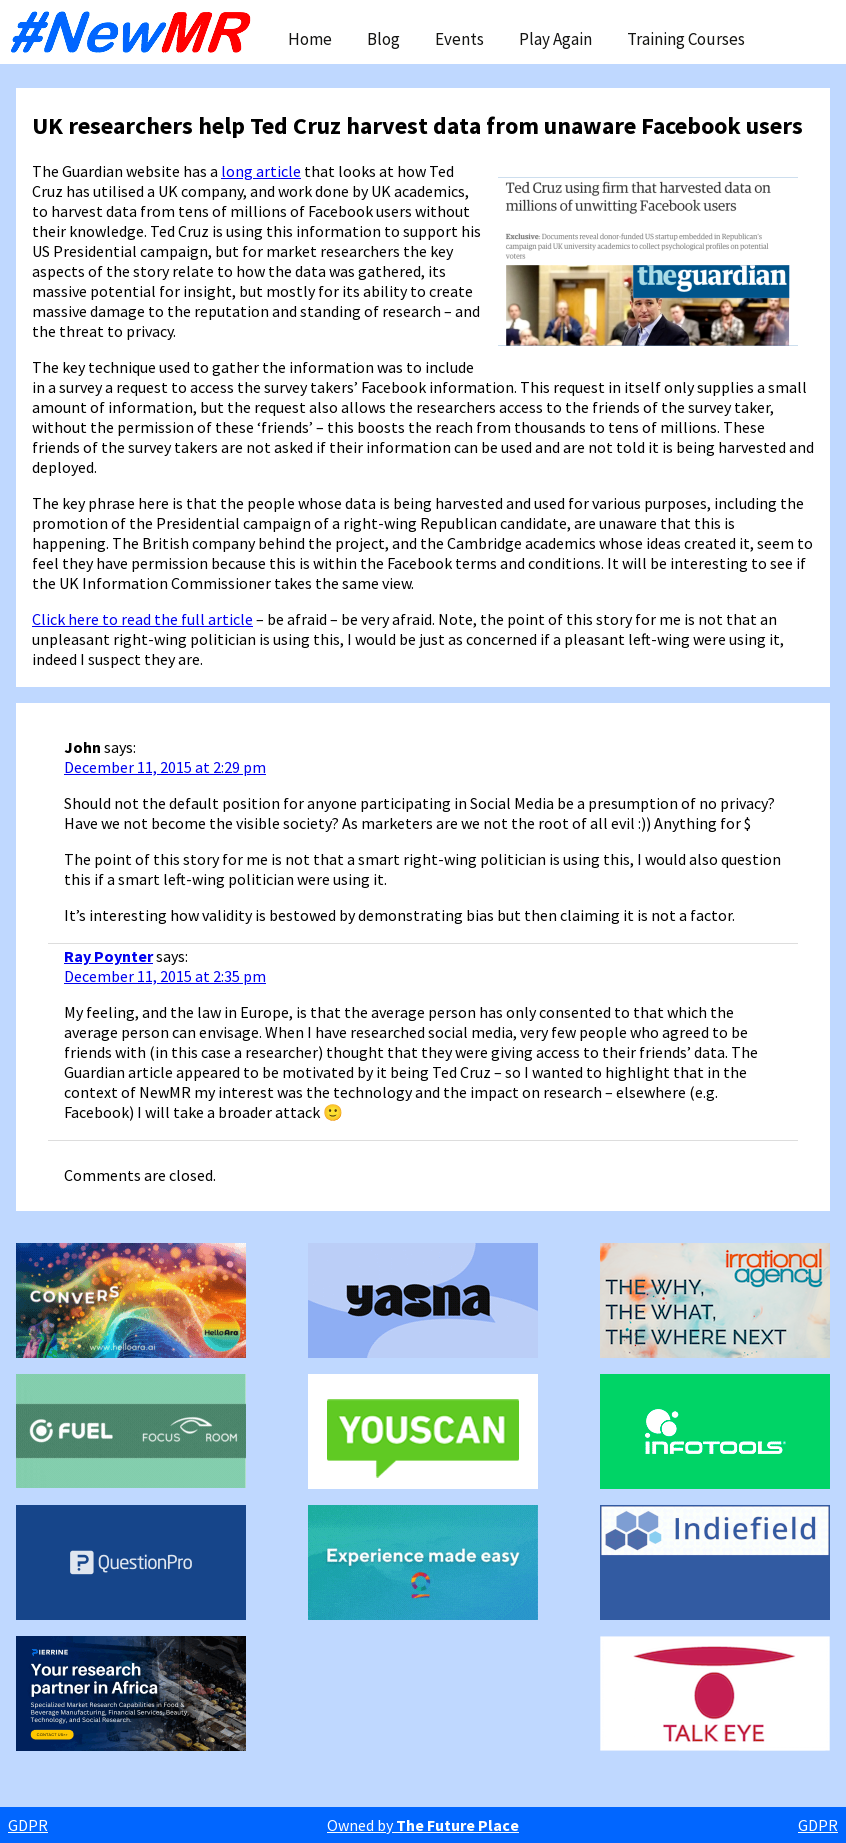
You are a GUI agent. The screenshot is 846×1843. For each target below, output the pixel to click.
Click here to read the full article (142, 619)
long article (261, 171)
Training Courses (686, 39)
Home (310, 39)
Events (459, 39)
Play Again (555, 39)
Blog (383, 39)
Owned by (423, 1825)
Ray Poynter (108, 956)
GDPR (28, 1825)
